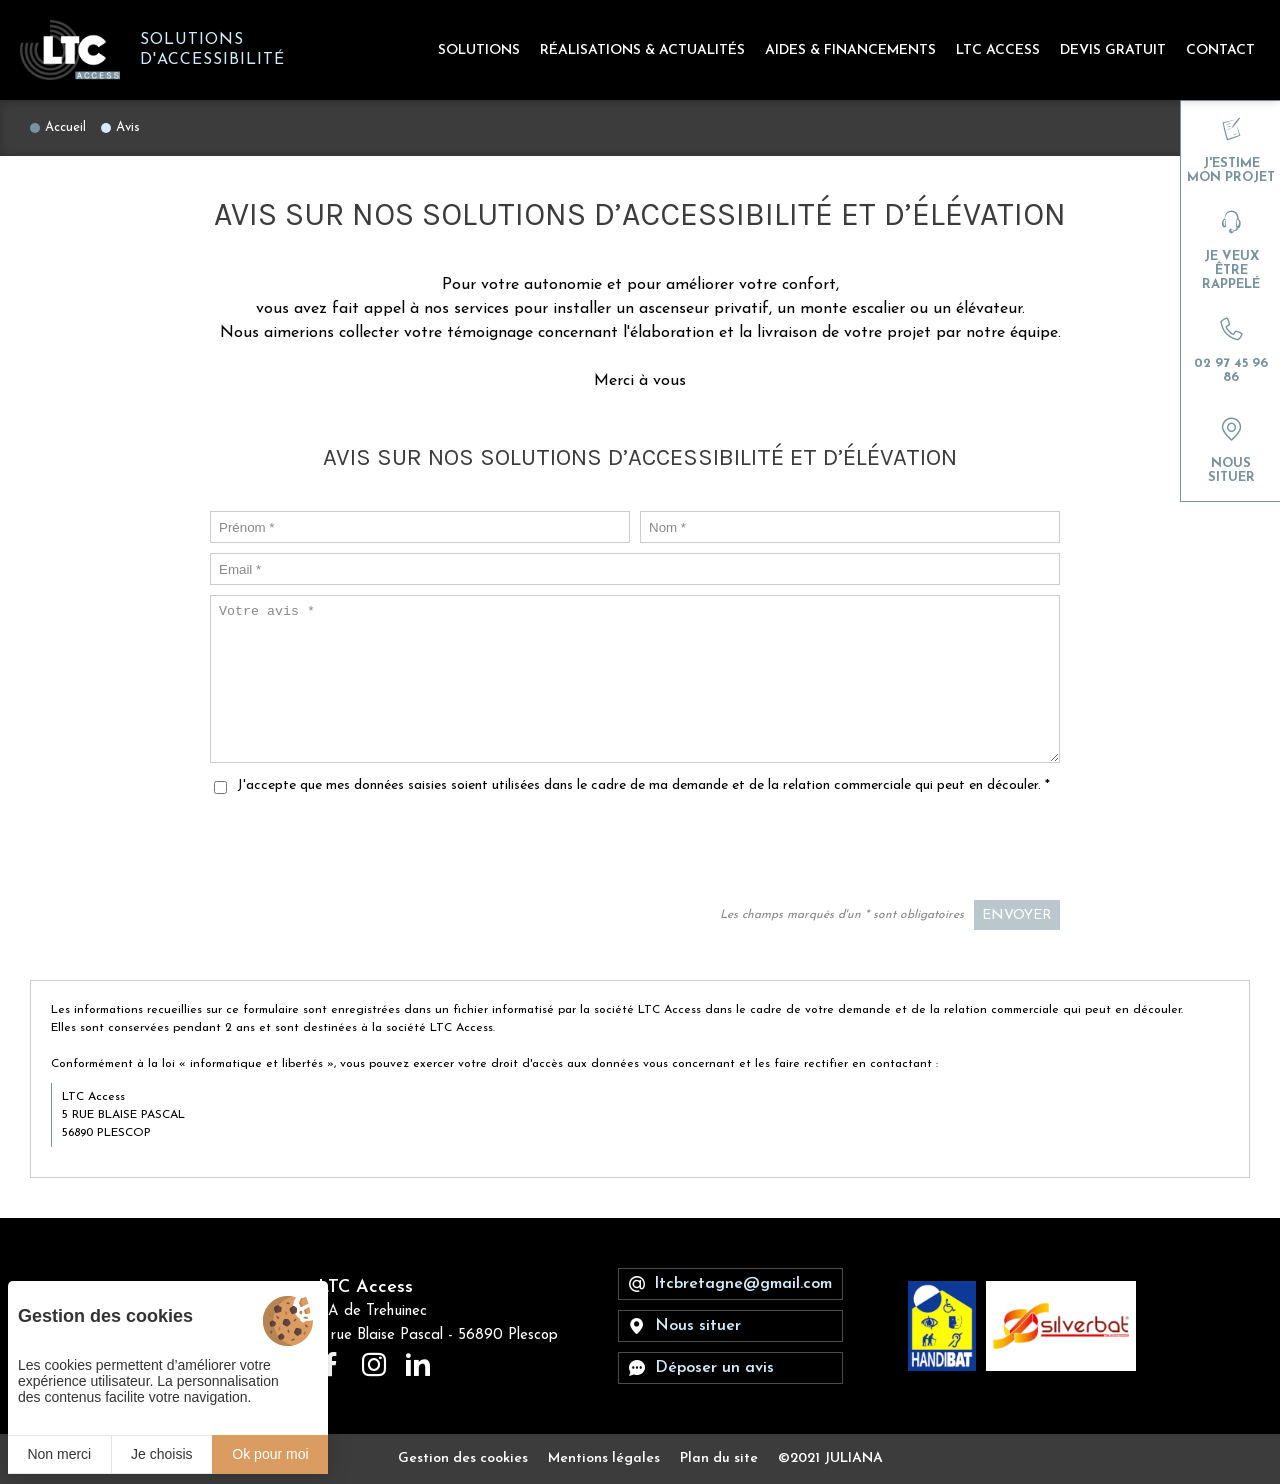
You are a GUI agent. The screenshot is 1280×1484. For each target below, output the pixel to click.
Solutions (479, 50)
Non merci (59, 1454)
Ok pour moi (270, 1454)
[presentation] (908, 851)
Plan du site (719, 1458)
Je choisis (161, 1454)
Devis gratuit (1113, 50)
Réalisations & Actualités (642, 50)
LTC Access (998, 50)
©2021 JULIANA (830, 1458)
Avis (128, 127)
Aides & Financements (850, 50)
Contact (1220, 50)
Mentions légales (604, 1458)
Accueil (65, 127)
